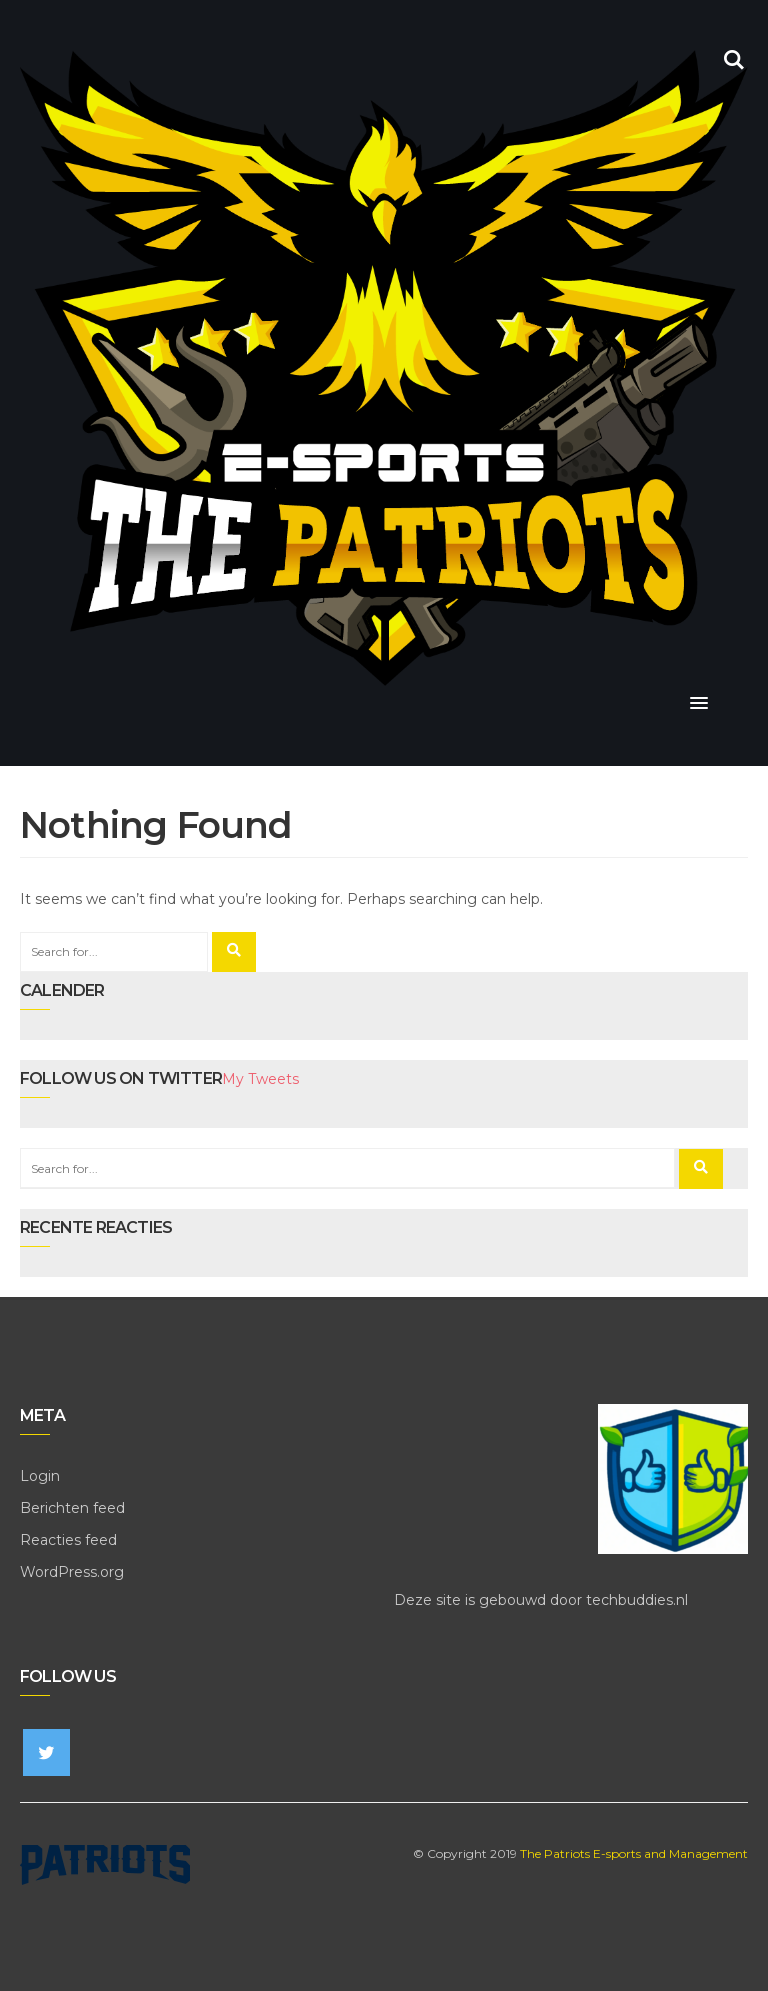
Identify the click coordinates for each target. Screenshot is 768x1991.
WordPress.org (72, 1572)
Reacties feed (68, 1540)
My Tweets (260, 1079)
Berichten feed (72, 1508)
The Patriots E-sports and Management (634, 1853)
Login (40, 1476)
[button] (699, 704)
